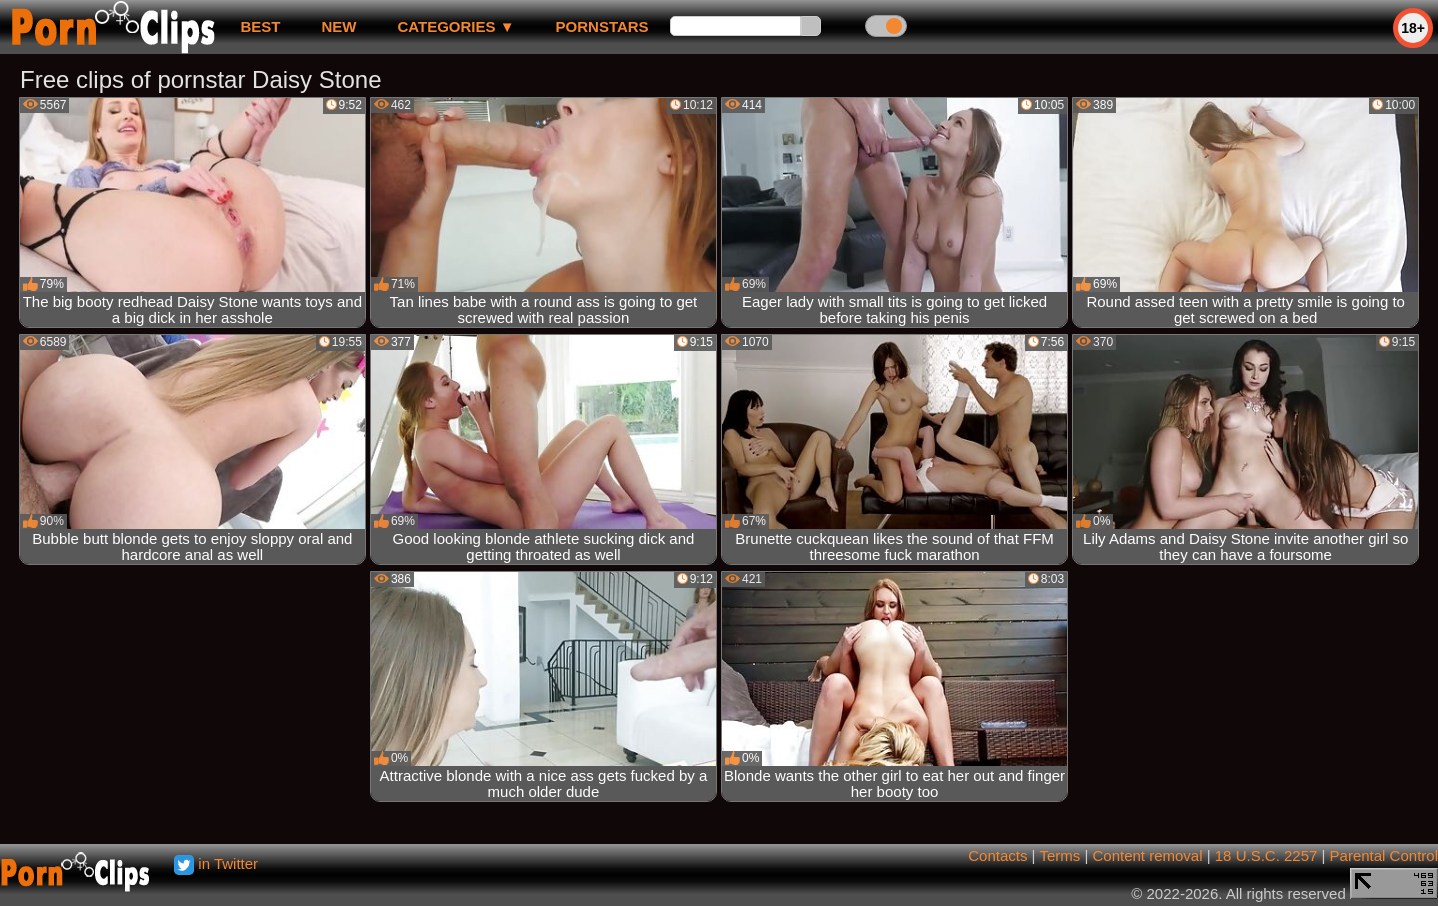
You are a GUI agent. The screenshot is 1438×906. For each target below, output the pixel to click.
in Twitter (216, 863)
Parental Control (1384, 855)
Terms (1059, 855)
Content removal (1147, 855)
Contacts (997, 855)
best (260, 26)
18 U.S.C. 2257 (1266, 855)
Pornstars (602, 26)
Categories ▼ (455, 26)
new (338, 26)
